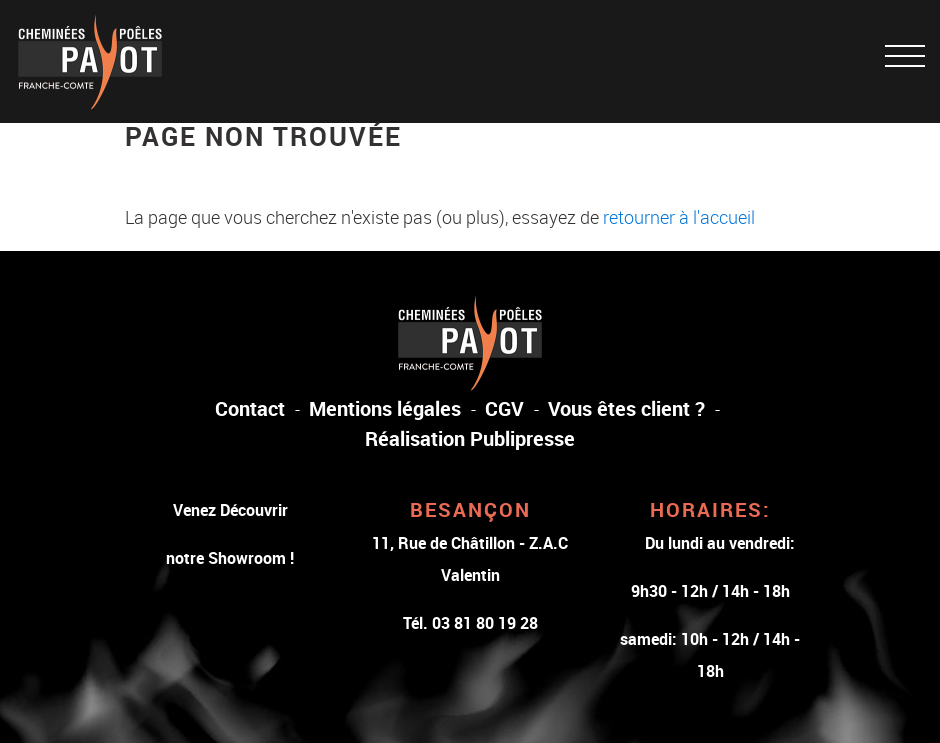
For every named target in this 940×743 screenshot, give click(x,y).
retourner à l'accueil (679, 217)
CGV (504, 408)
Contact (250, 408)
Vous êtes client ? (626, 408)
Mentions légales (385, 408)
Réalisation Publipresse (470, 438)
